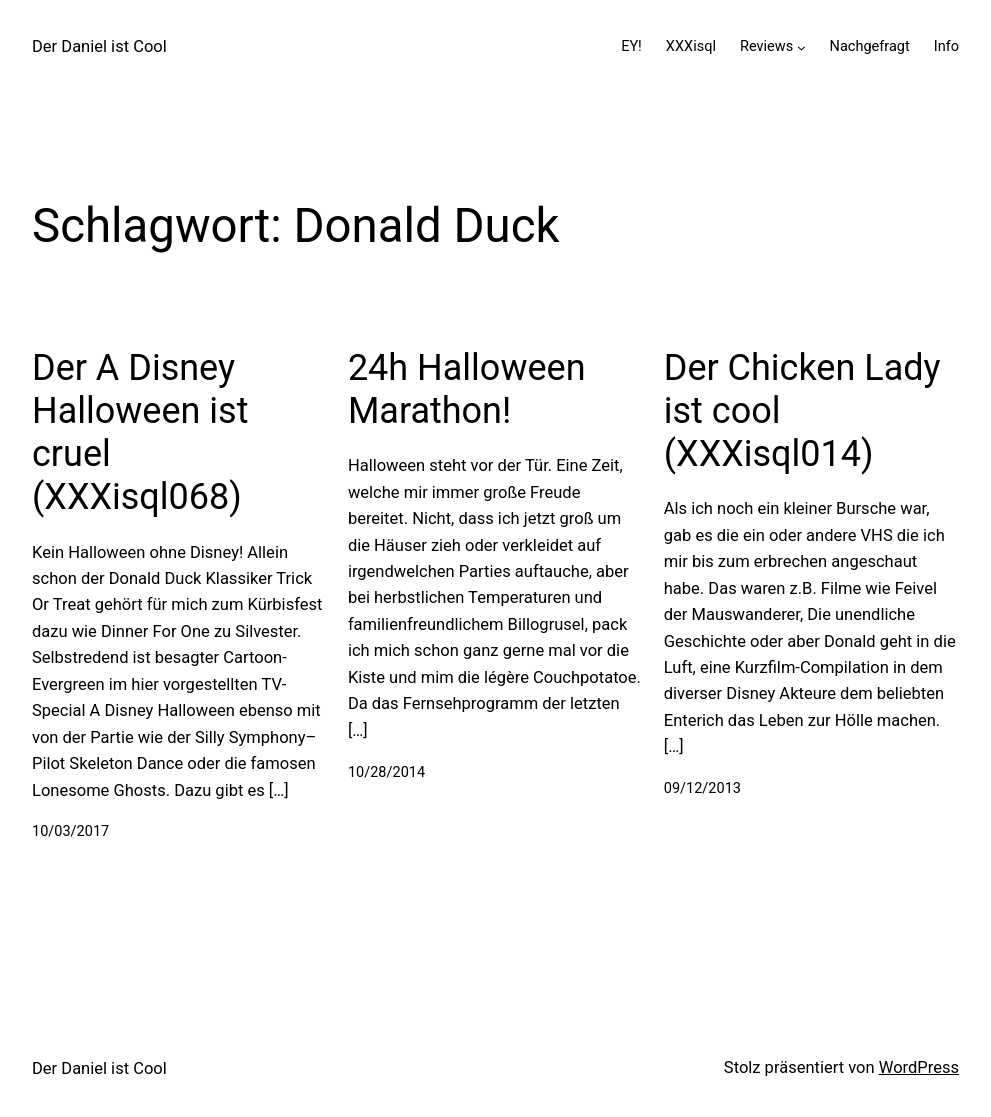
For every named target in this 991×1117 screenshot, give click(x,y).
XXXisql (691, 46)
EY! (631, 46)
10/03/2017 (70, 831)
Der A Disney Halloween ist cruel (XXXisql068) (140, 433)
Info (946, 46)
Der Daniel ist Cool (99, 46)
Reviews (766, 46)
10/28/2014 (386, 772)
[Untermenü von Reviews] (801, 46)
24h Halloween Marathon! (467, 389)
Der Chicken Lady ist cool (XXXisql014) (802, 411)
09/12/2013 (702, 788)
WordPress (919, 1067)
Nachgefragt (870, 46)
